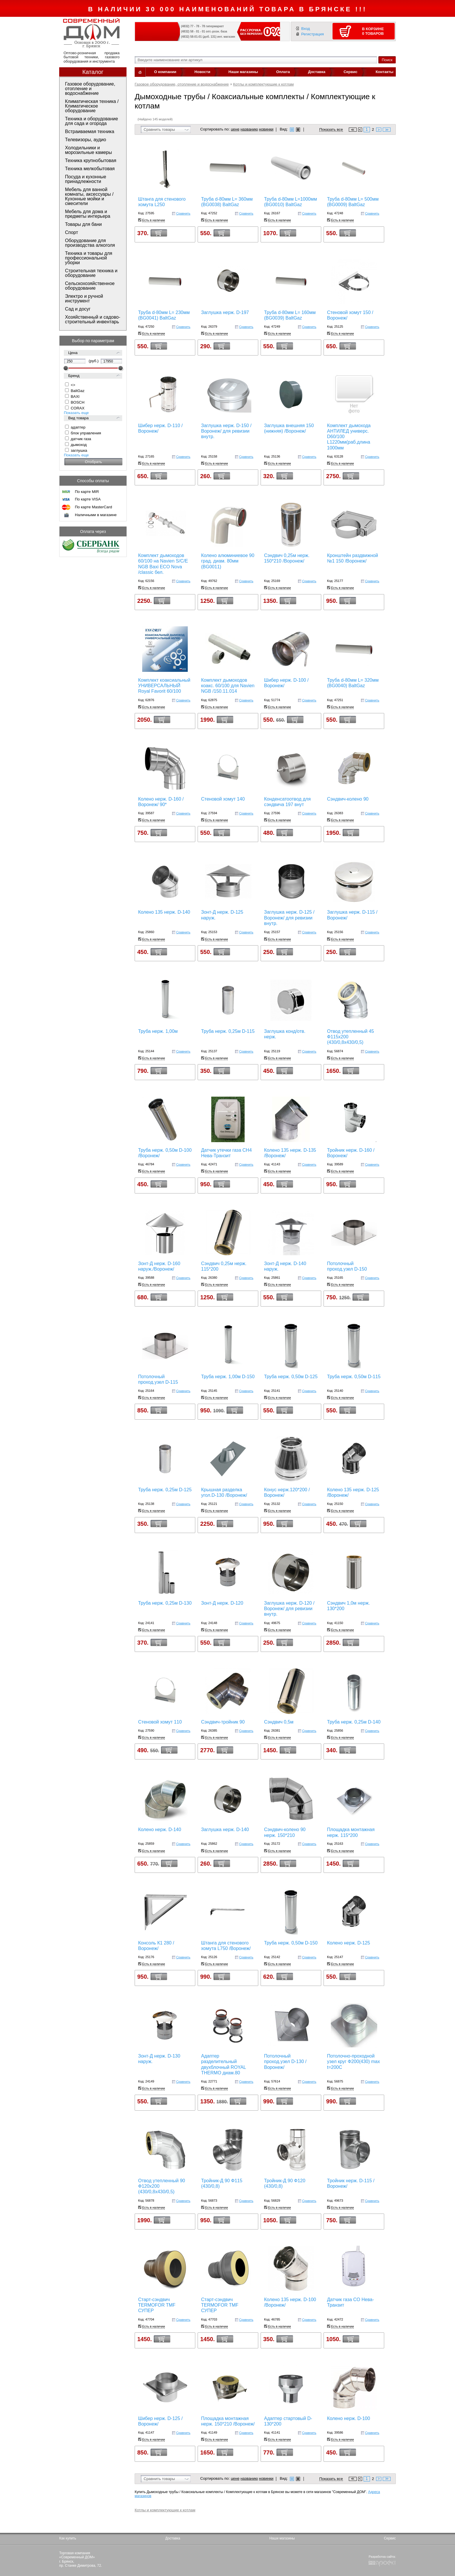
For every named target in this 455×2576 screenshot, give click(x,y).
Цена (72, 353)
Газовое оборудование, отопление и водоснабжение (182, 84)
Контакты (384, 72)
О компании (165, 72)
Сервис (351, 72)
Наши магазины (243, 72)
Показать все (331, 130)
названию (249, 129)
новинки (266, 129)
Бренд (74, 375)
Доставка (317, 72)
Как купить (67, 2538)
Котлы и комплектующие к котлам (263, 84)
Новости (202, 72)
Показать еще (76, 413)
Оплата (283, 72)
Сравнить (183, 213)
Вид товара (78, 418)
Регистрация (312, 34)
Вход (305, 28)
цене (235, 129)
